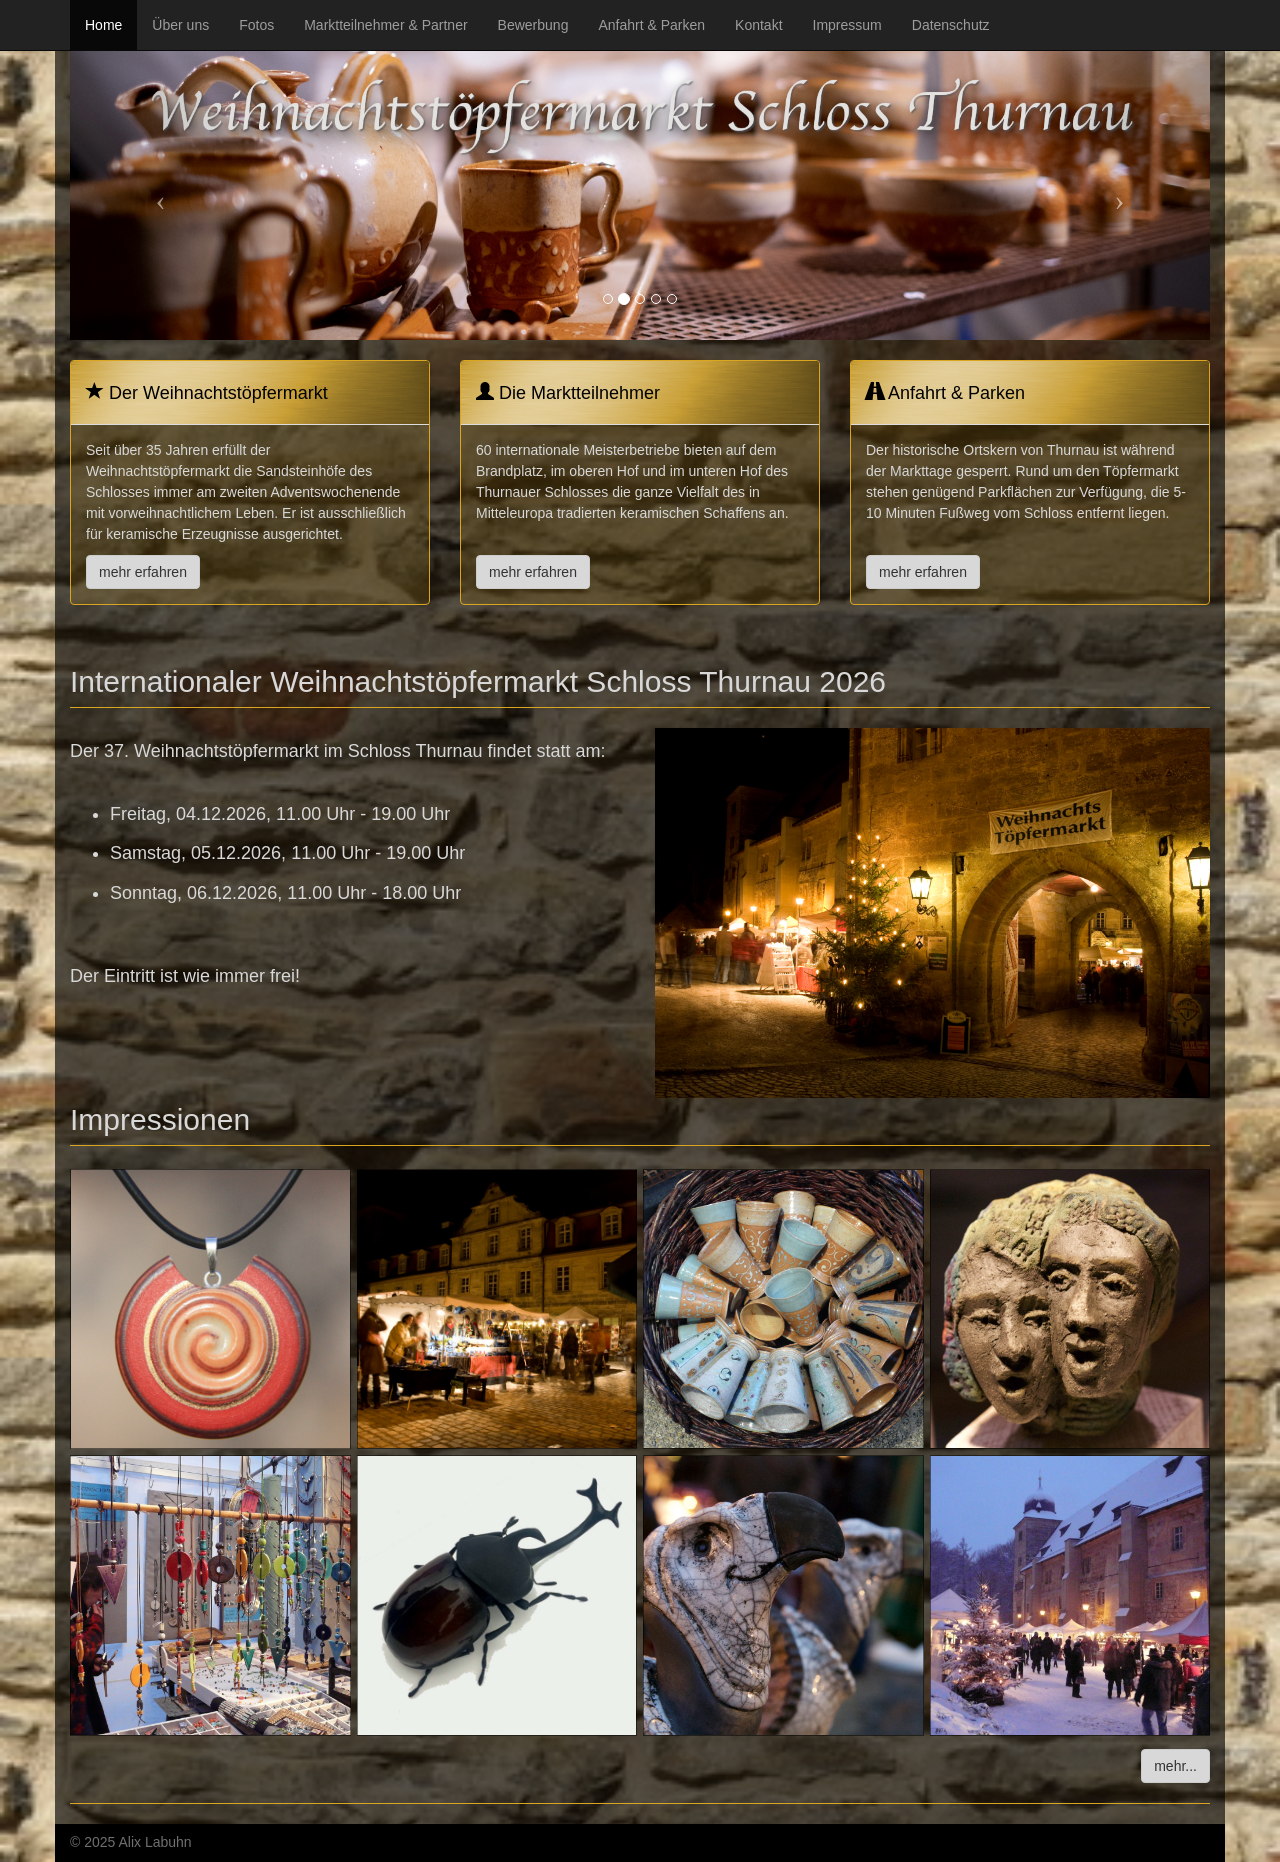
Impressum (847, 25)
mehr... (1175, 1766)
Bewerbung (533, 25)
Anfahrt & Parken (651, 25)
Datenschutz (951, 25)
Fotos (256, 25)
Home (103, 25)
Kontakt (758, 25)
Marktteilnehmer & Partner (385, 25)
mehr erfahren (143, 572)
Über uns (180, 25)
